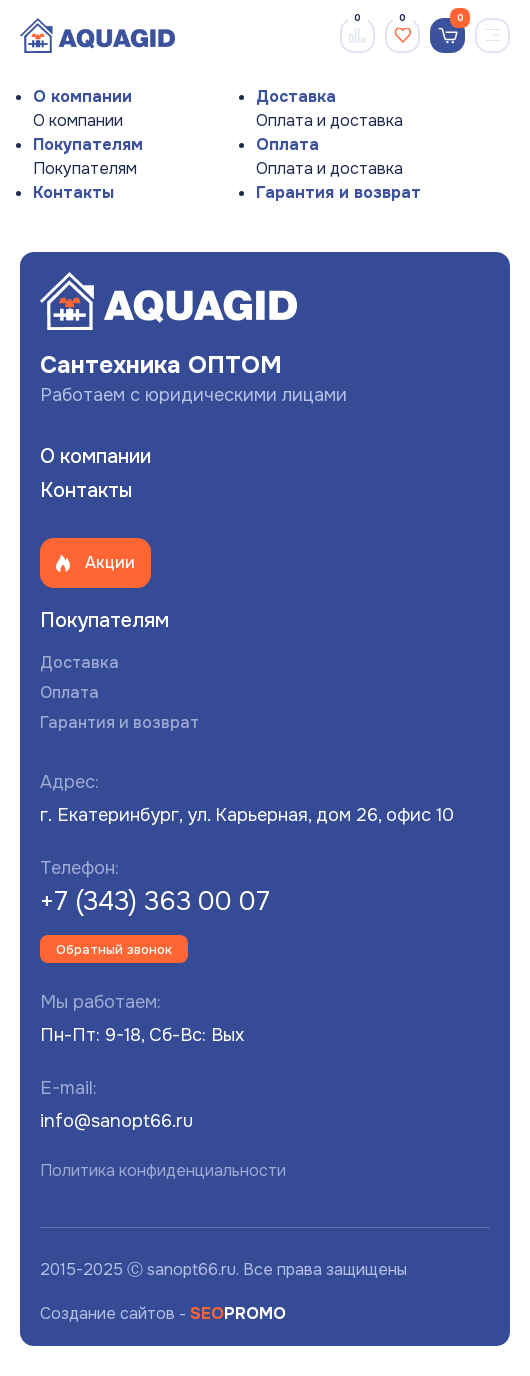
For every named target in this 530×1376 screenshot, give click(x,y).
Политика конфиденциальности (163, 1170)
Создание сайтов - (163, 1313)
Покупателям (88, 144)
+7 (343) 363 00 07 (155, 901)
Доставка (296, 96)
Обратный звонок (114, 949)
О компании (82, 96)
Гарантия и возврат (338, 192)
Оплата (287, 144)
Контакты (73, 192)
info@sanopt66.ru (116, 1121)
